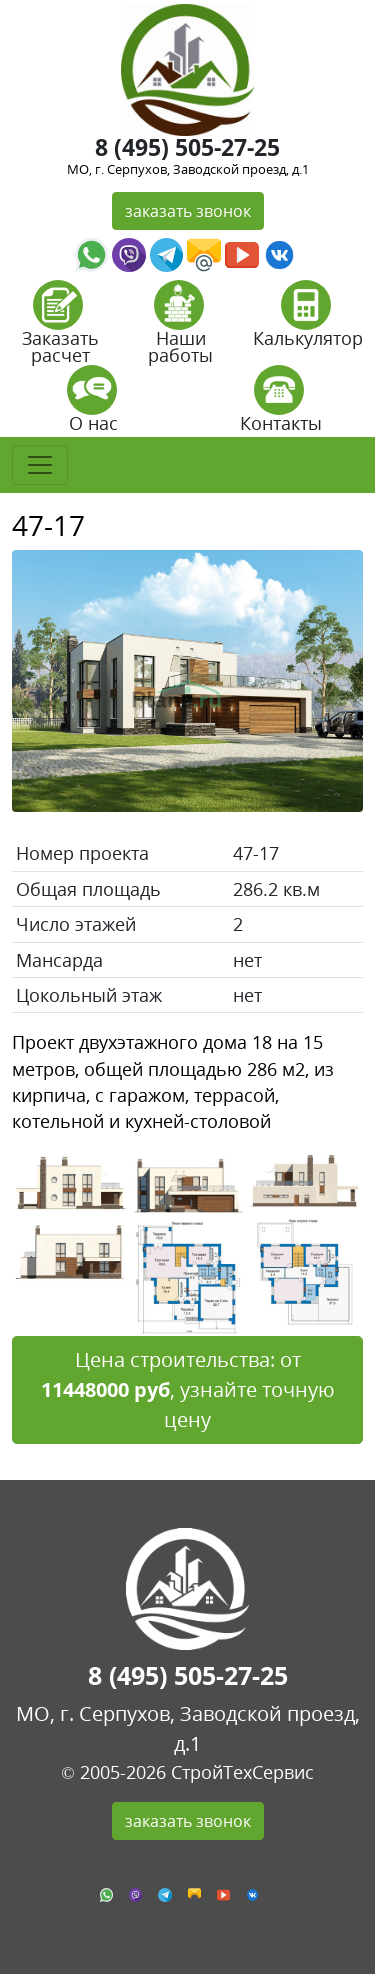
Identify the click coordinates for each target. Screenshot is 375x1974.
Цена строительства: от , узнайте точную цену (188, 1389)
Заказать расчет (60, 328)
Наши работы (180, 328)
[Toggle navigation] (40, 465)
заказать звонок (188, 211)
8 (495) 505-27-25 (187, 147)
